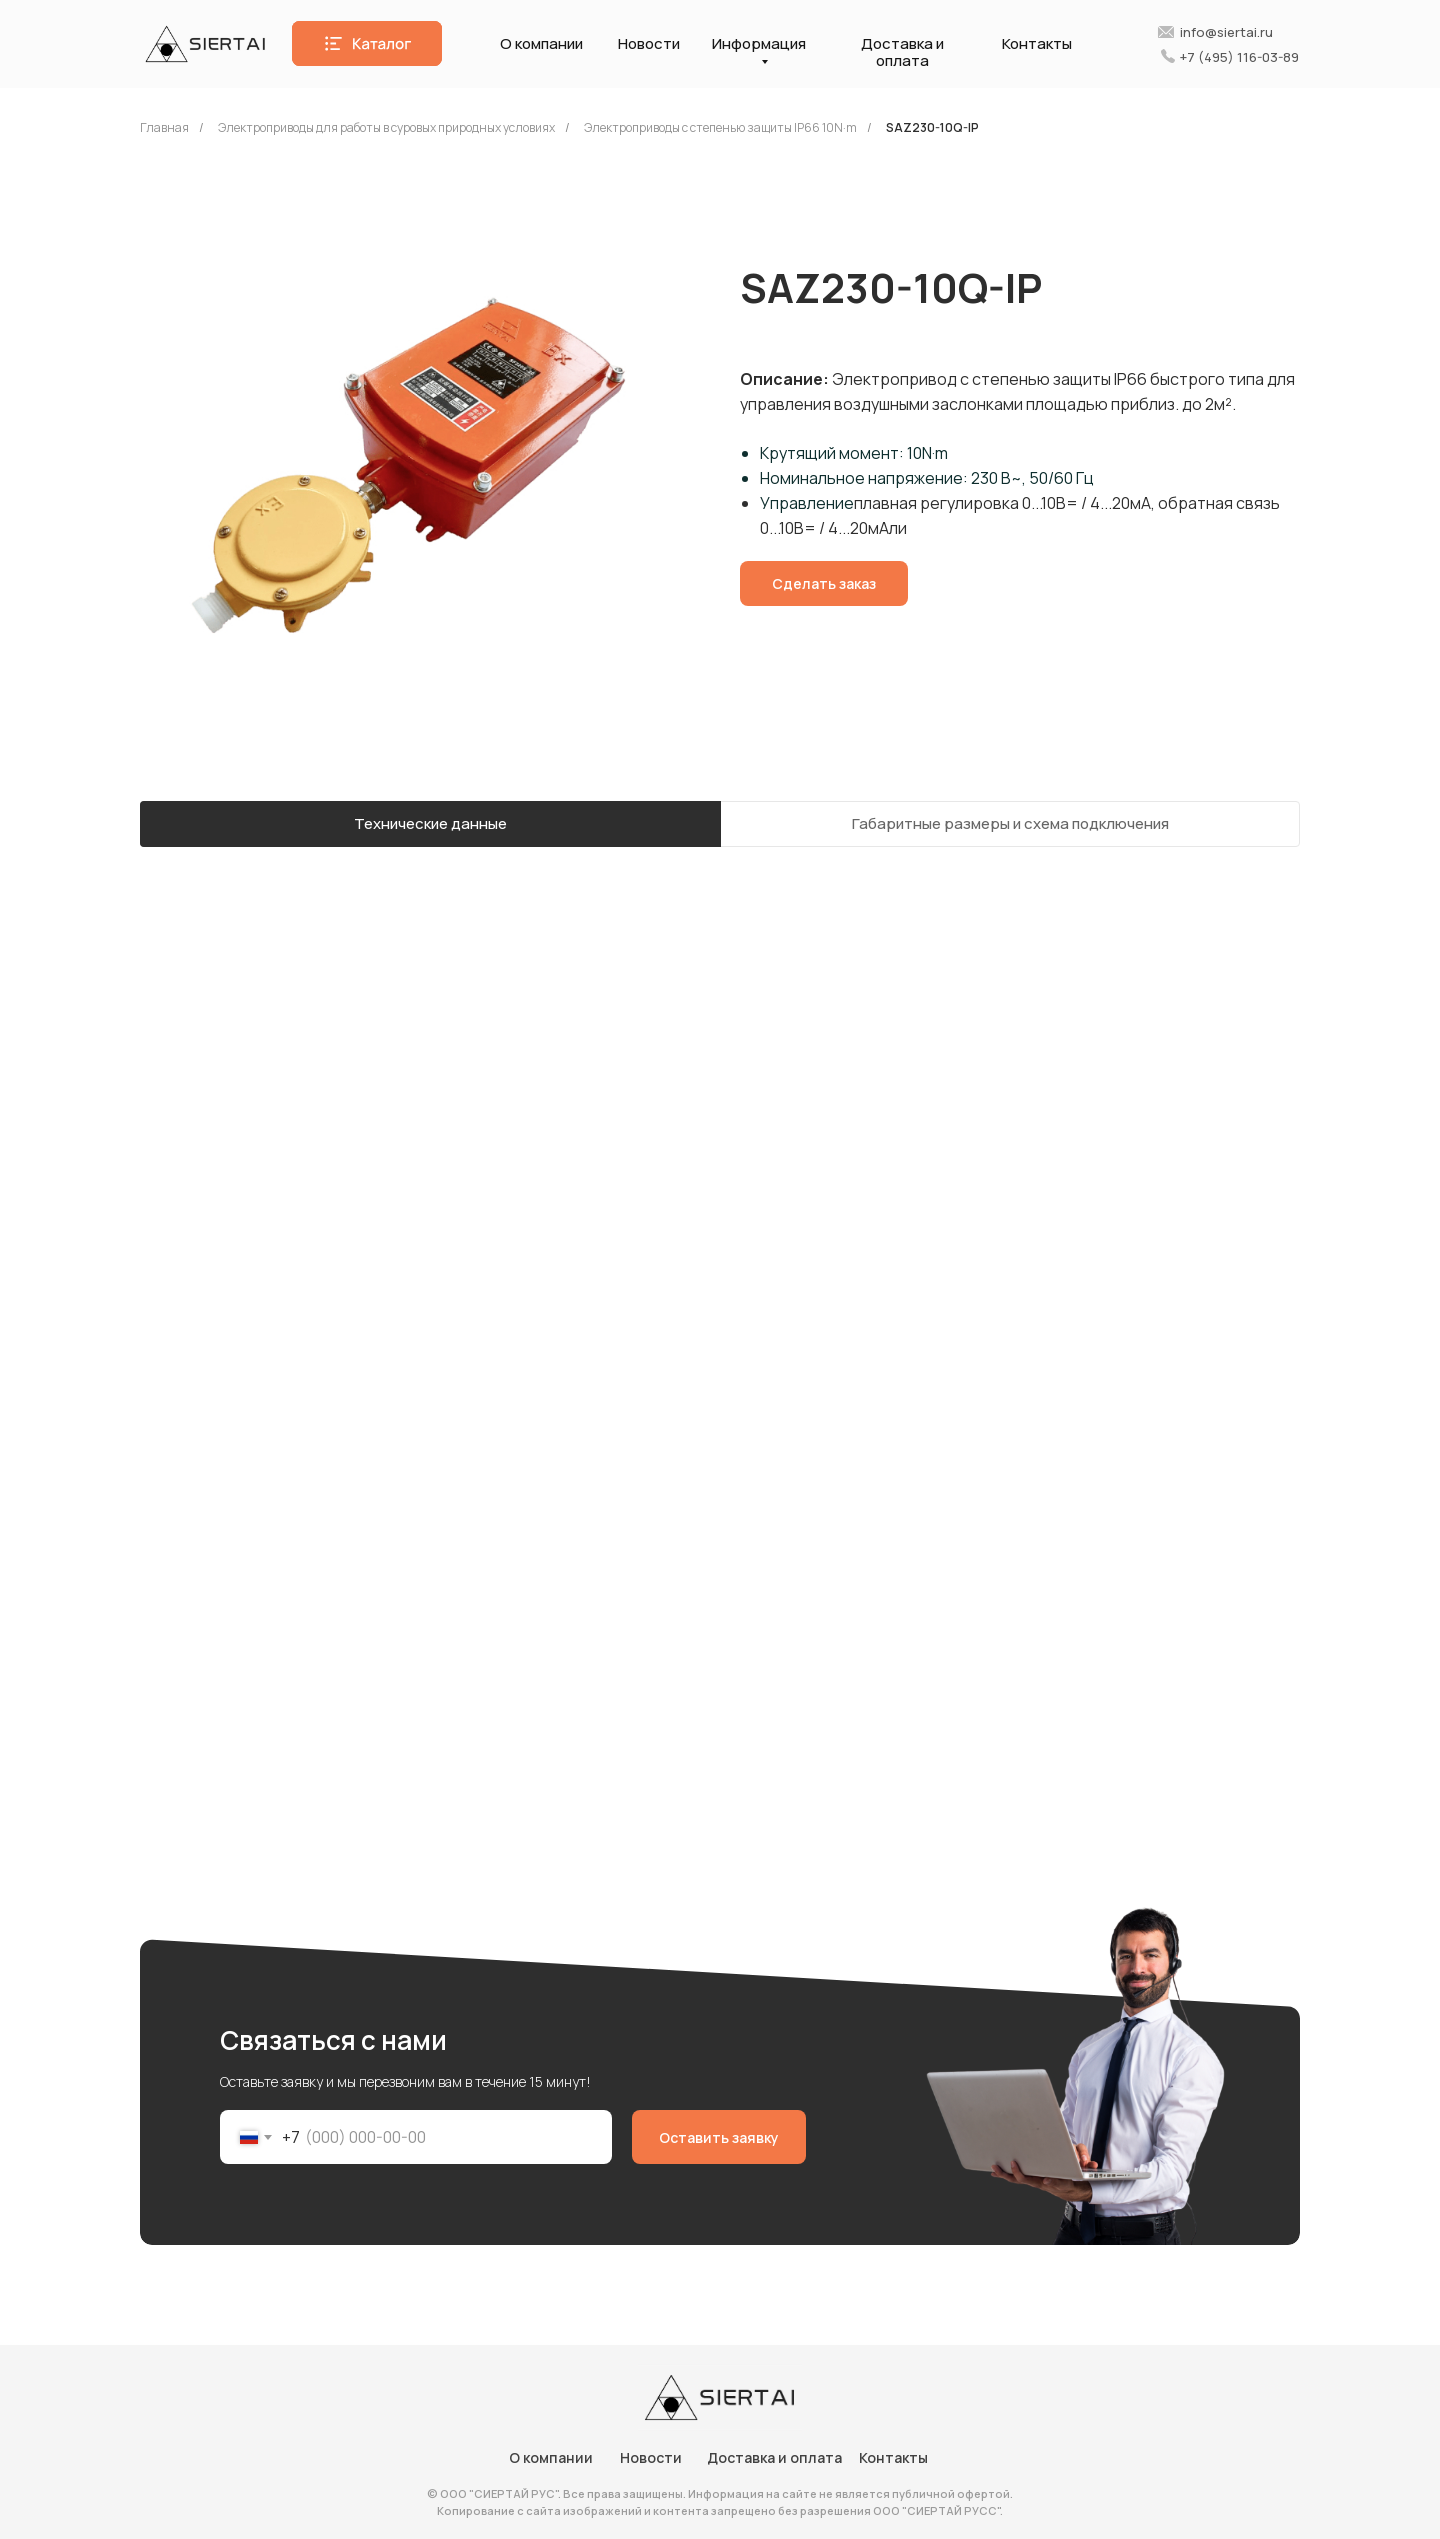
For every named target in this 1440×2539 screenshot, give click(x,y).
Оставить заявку (719, 2137)
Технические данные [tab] (430, 823)
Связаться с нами (333, 2040)
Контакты (1037, 43)
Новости (649, 43)
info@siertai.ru (1226, 32)
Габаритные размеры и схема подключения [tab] (1010, 823)
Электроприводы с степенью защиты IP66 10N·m (720, 127)
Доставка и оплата (902, 52)
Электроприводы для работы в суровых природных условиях (386, 127)
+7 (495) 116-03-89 (1239, 57)
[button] (367, 43)
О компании (541, 43)
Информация (759, 43)
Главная (164, 127)
